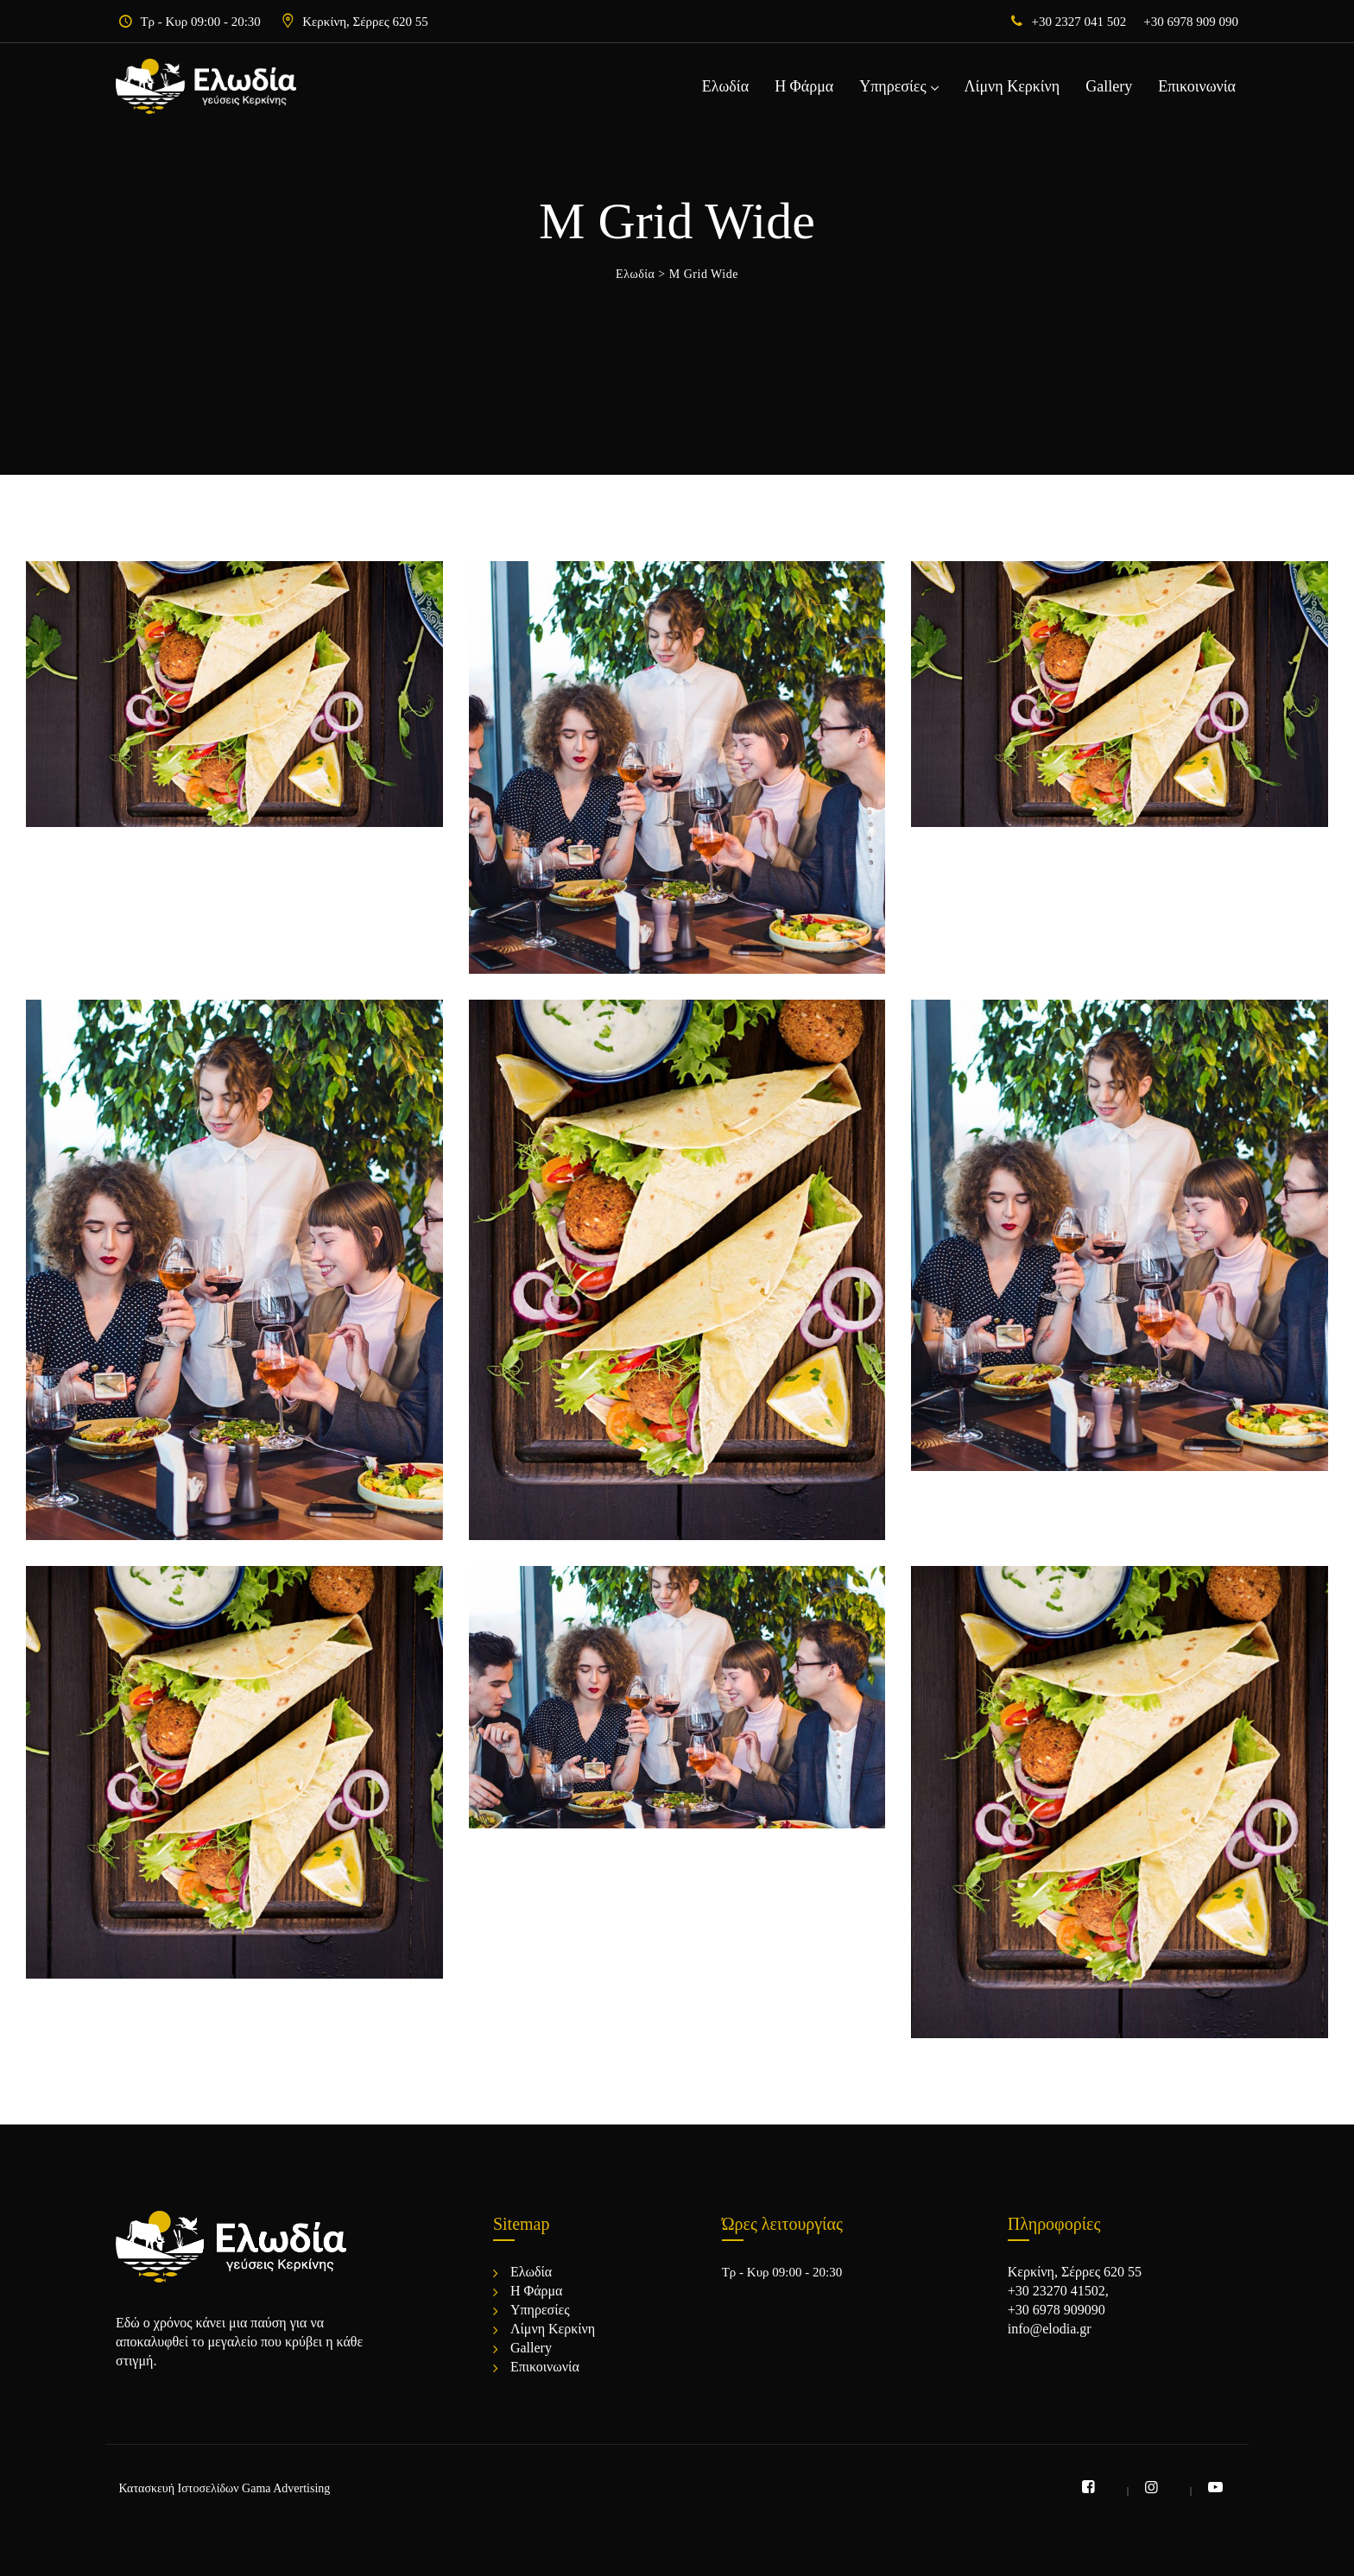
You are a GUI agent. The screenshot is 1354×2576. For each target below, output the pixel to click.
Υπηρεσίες (892, 86)
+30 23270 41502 (1056, 2290)
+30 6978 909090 (1056, 2309)
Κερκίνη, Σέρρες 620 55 (365, 21)
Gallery (1108, 86)
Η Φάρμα (804, 86)
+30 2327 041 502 (1079, 21)
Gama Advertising (286, 2488)
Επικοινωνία (1197, 86)
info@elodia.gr (1049, 2328)
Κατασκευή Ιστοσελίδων (179, 2488)
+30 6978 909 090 (1190, 21)
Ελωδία (725, 86)
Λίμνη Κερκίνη (1012, 86)
